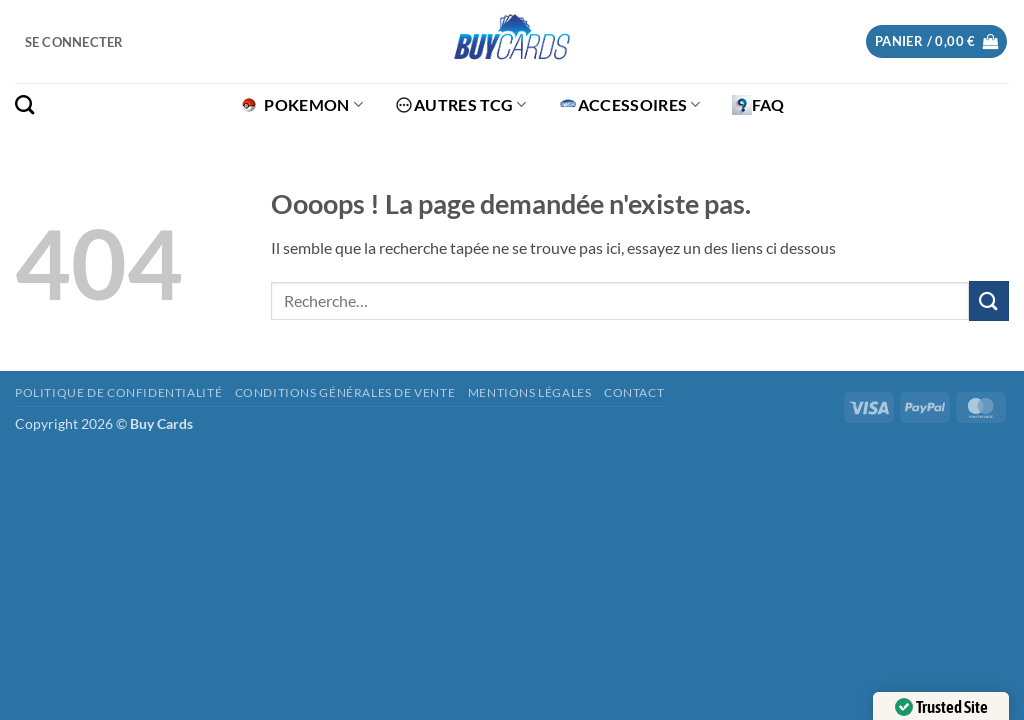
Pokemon (301, 105)
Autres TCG (460, 105)
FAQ (758, 105)
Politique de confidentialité (118, 392)
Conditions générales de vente (345, 392)
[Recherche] (24, 104)
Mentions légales (530, 392)
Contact (634, 392)
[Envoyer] (989, 300)
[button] (74, 42)
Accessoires (629, 105)
